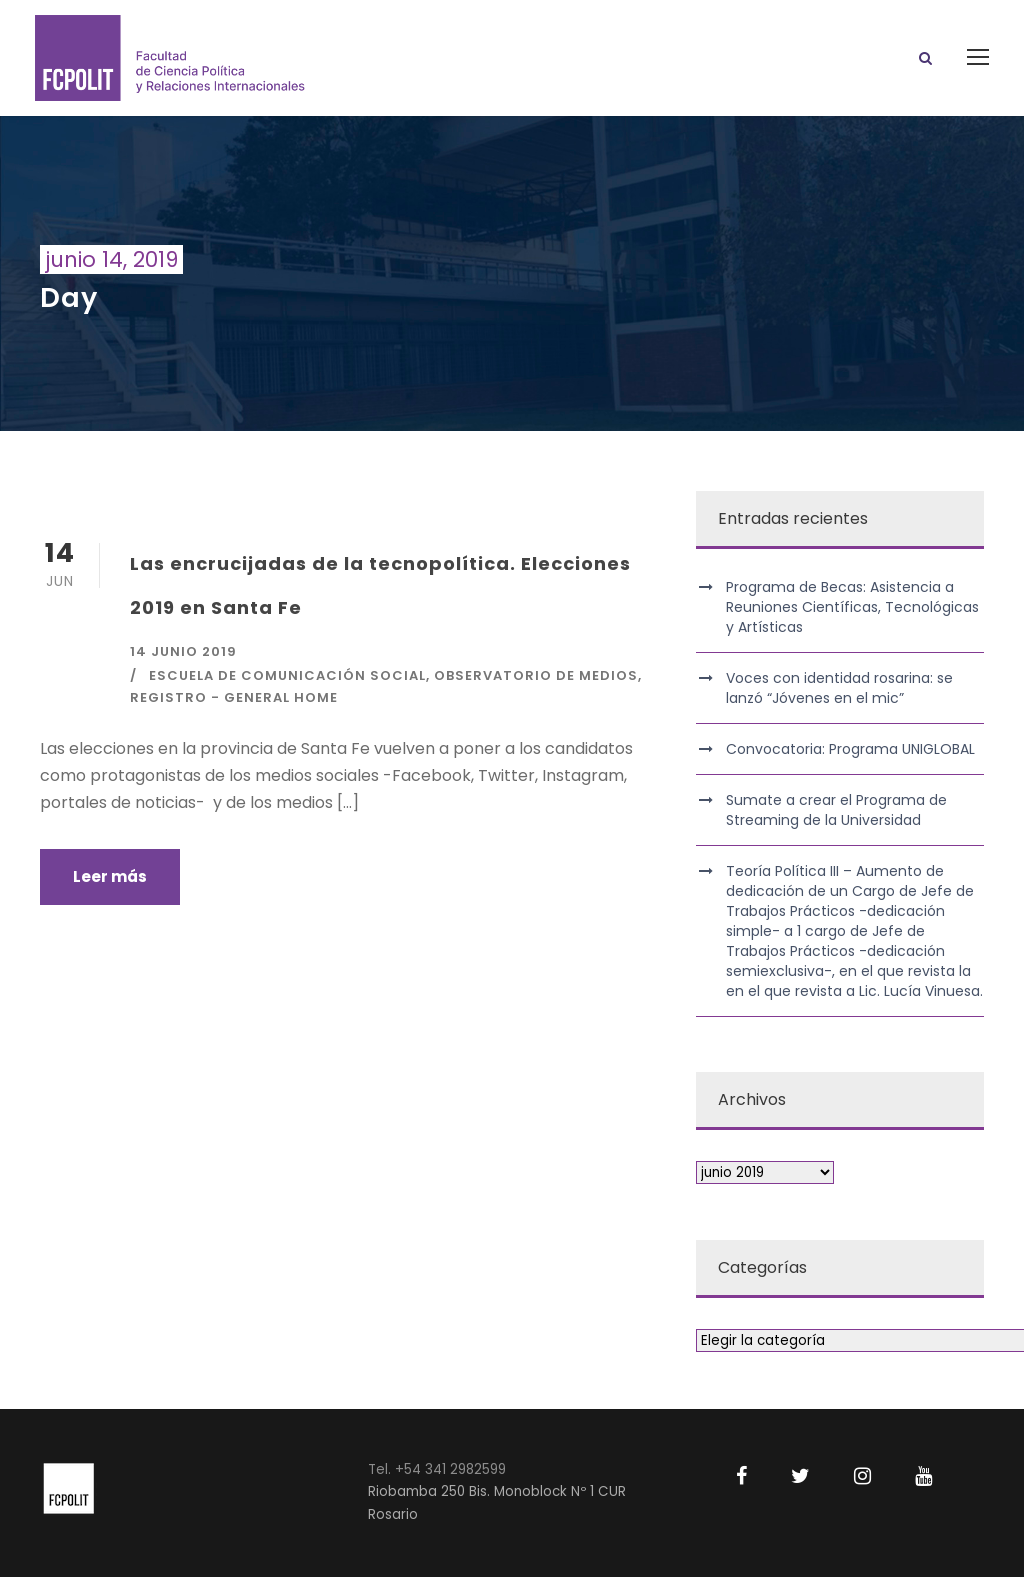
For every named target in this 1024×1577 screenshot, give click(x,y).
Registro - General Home (234, 697)
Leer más (110, 876)
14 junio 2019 (183, 651)
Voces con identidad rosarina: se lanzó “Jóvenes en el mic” (839, 688)
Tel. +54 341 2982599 (437, 1469)
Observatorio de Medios (536, 675)
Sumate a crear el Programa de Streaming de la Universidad (836, 810)
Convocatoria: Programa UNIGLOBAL (850, 749)
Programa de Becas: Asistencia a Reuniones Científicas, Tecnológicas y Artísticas (852, 607)
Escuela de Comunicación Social (287, 675)
